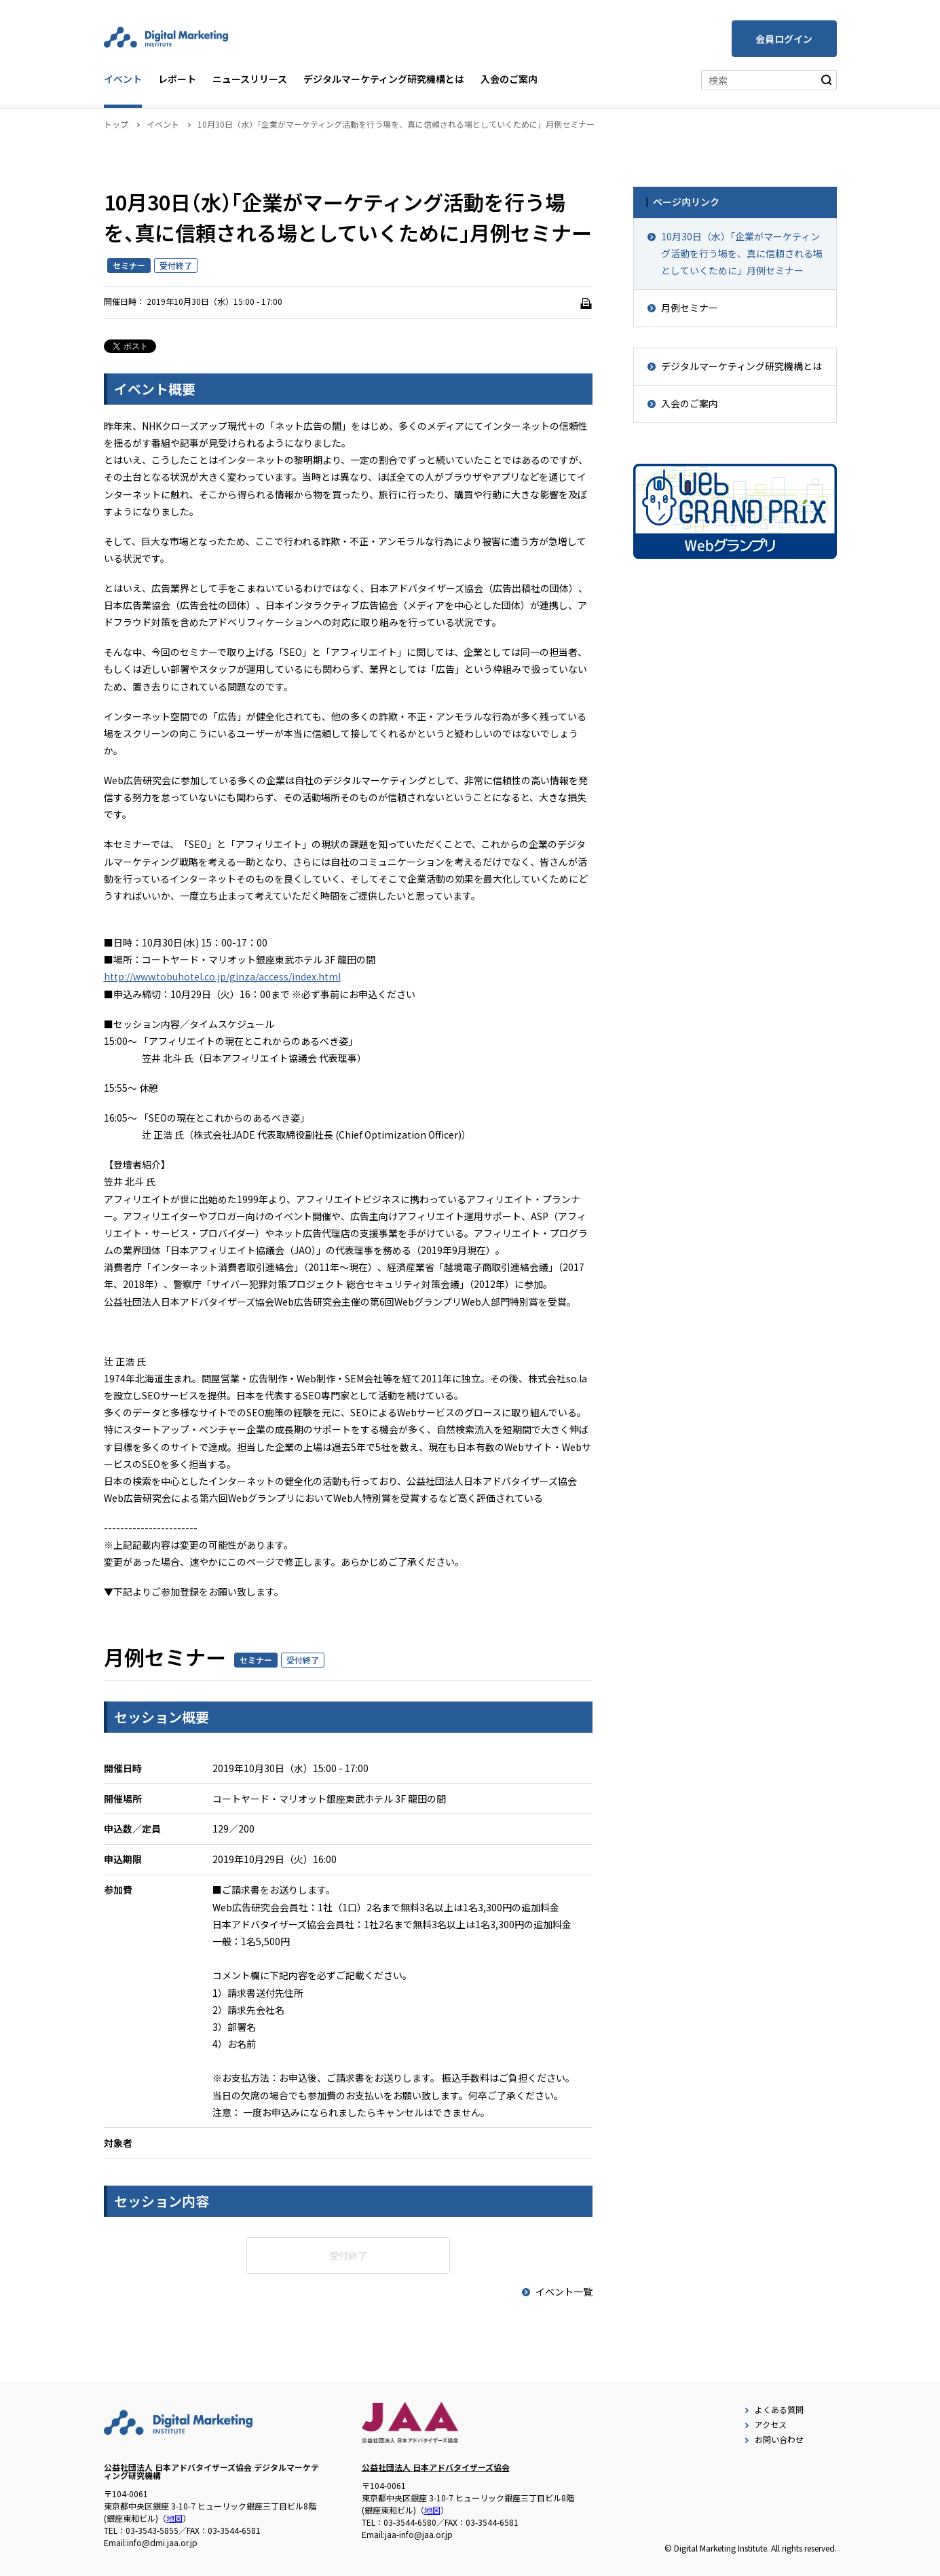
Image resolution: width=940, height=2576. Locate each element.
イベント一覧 (556, 2291)
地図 (174, 2518)
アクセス (764, 2424)
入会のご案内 (509, 79)
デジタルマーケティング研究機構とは (383, 79)
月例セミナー (689, 307)
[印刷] (586, 303)
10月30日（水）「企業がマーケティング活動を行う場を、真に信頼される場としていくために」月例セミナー (742, 253)
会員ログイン (783, 38)
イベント (123, 79)
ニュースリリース (249, 79)
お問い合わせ (773, 2439)
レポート (177, 79)
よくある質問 (773, 2409)
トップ (116, 124)
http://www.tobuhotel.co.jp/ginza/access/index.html (222, 976)
